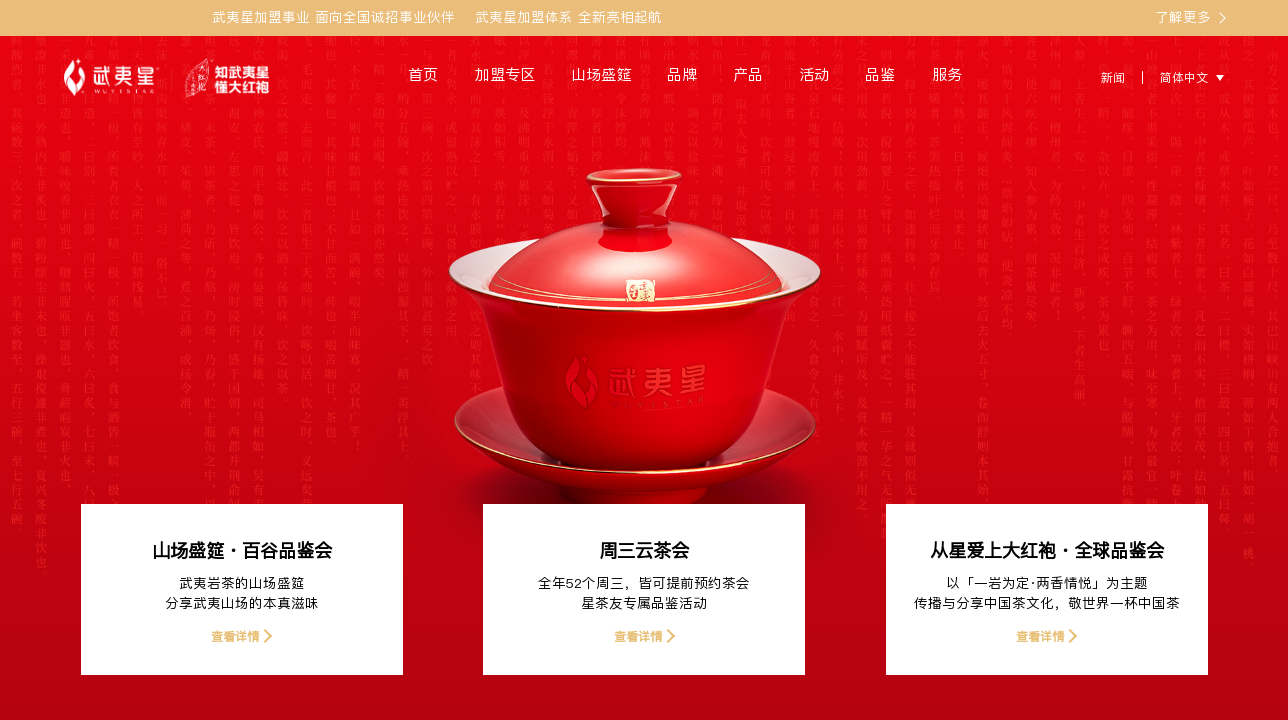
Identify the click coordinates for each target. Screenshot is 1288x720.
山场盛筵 (601, 74)
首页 (423, 74)
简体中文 (1184, 77)
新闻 (1113, 77)
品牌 (682, 74)
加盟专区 (505, 74)
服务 (947, 74)
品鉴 (880, 74)
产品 (748, 74)
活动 (814, 74)
